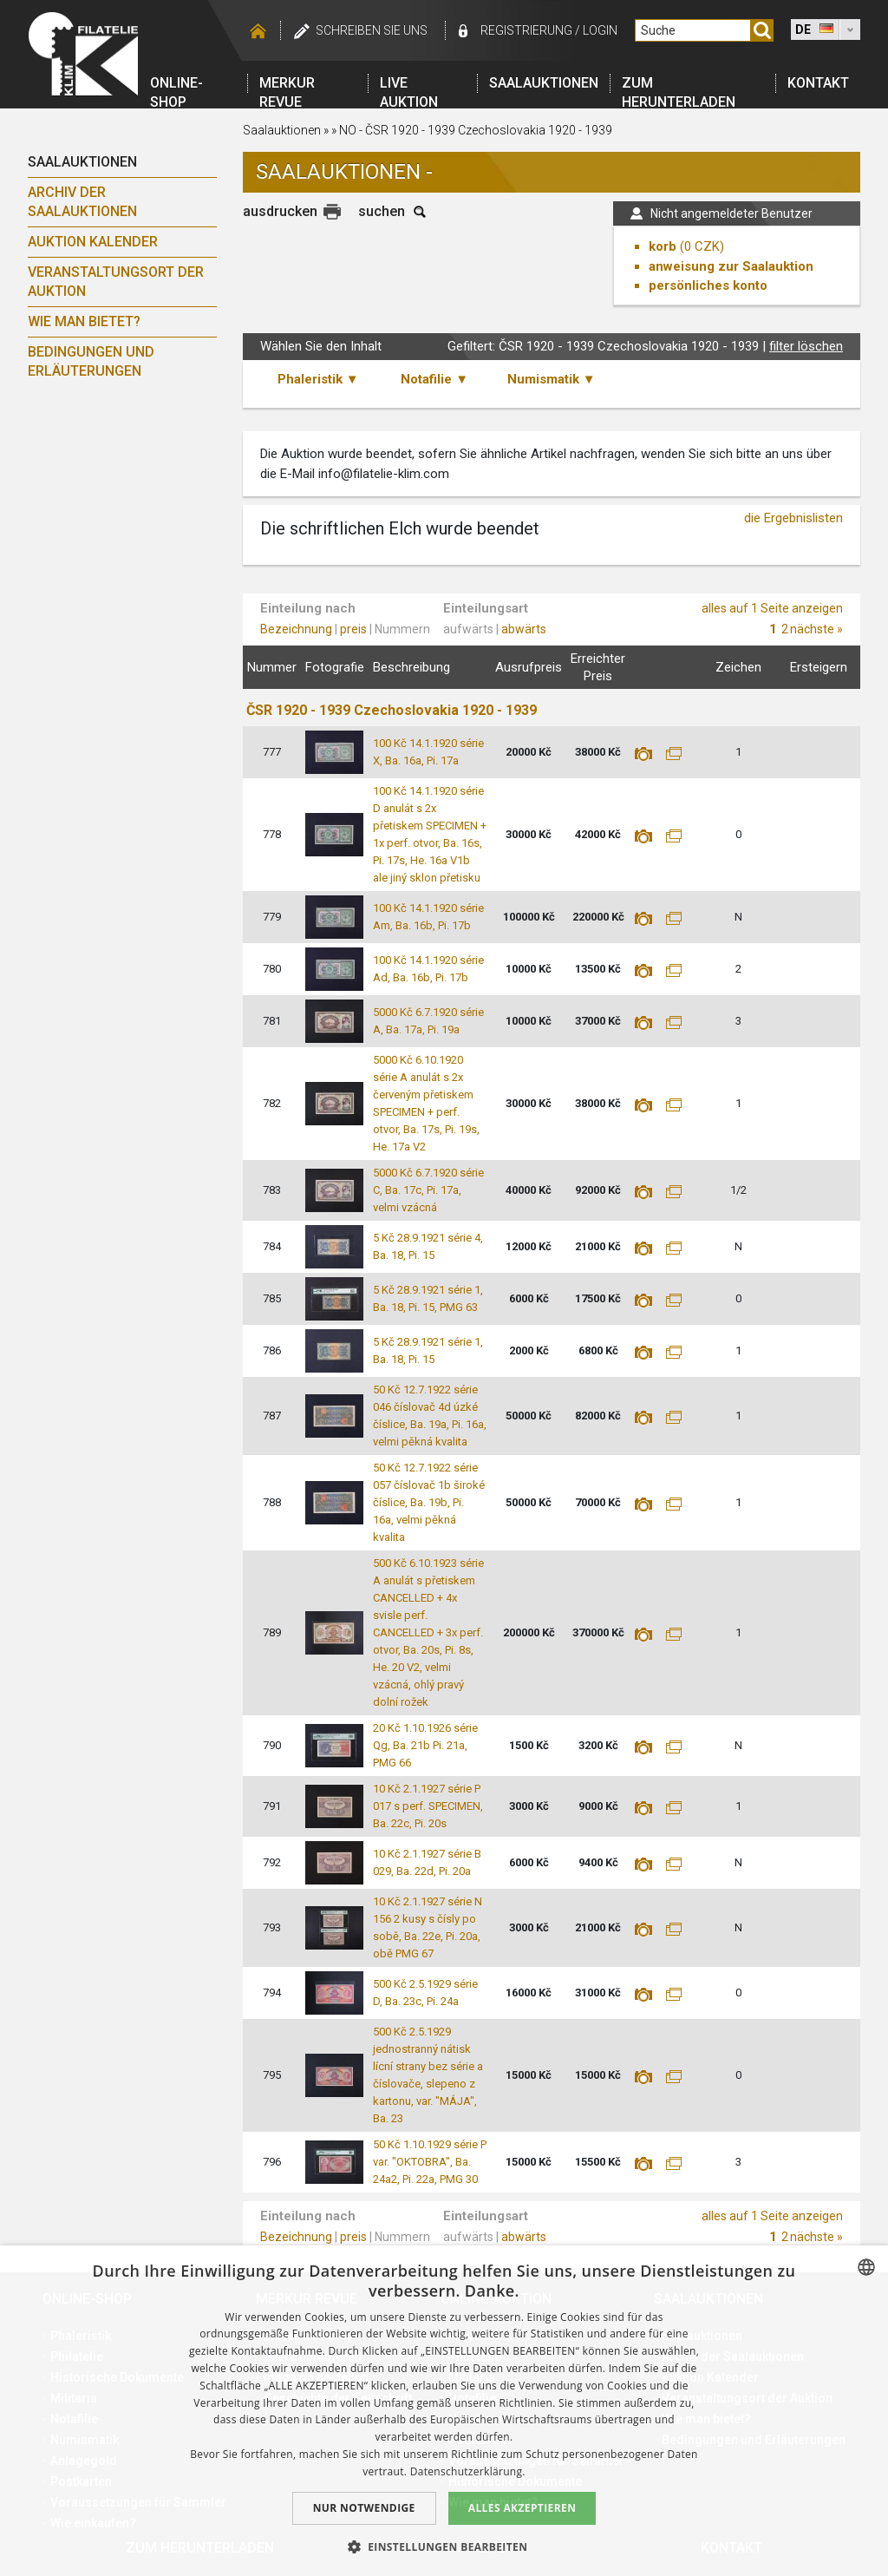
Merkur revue (287, 84)
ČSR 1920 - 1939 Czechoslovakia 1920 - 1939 (391, 710)
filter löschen (806, 346)
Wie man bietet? (84, 321)
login (600, 30)
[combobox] (866, 2267)
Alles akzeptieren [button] (522, 2508)
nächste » (816, 629)
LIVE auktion (409, 84)
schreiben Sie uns (372, 30)
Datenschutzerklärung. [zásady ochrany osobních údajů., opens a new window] (468, 2471)
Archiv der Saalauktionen (82, 202)
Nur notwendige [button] (364, 2508)
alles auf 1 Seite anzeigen (772, 608)
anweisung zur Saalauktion (731, 266)
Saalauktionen (543, 83)
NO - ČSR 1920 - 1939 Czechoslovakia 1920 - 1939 (475, 130)
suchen (381, 211)
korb (662, 246)
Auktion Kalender (93, 241)
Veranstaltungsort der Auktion (116, 281)
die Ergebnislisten (793, 518)
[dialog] (444, 2410)
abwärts (523, 629)
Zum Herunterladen (678, 84)
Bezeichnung (296, 629)
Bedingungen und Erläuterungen (91, 361)
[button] (444, 2546)
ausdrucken (280, 211)
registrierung (526, 30)
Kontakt (818, 83)
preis (353, 629)
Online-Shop (176, 84)
